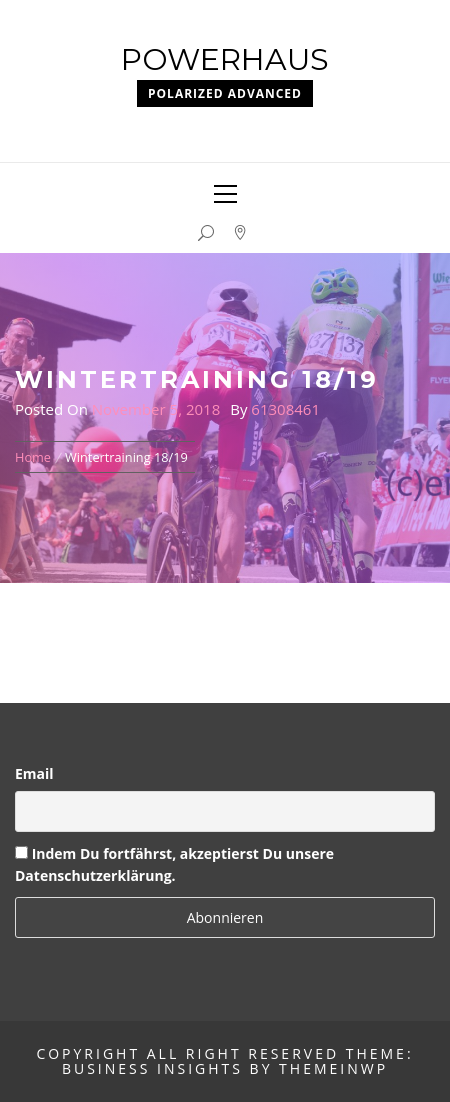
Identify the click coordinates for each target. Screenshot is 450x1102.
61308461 (285, 409)
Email (34, 773)
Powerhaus (225, 59)
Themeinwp (333, 1068)
